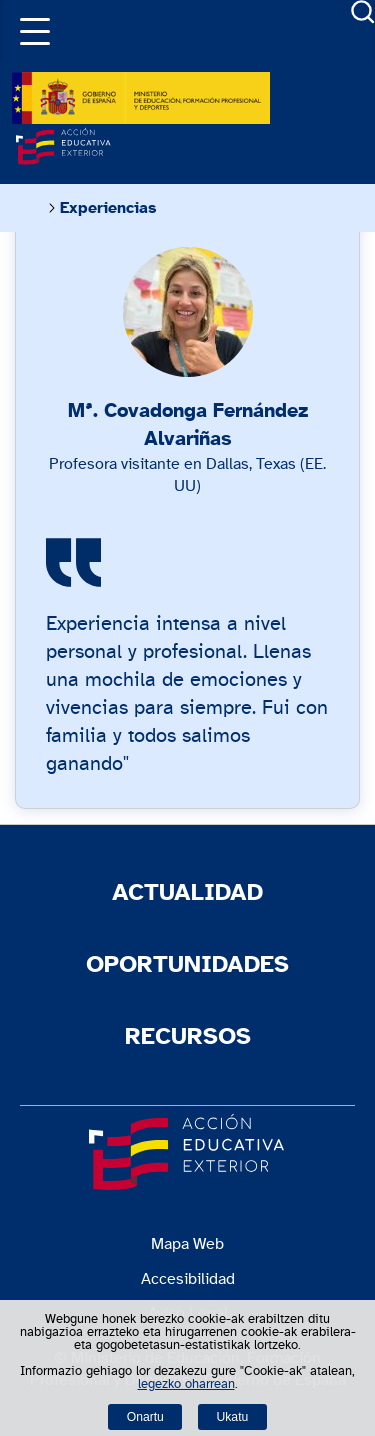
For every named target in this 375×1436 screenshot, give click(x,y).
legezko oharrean (186, 1384)
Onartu (145, 1417)
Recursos (188, 1037)
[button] (30, 30)
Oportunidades (187, 965)
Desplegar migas (29, 208)
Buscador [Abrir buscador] (363, 12)
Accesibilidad (188, 1279)
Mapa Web (187, 1244)
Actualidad (187, 893)
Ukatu (233, 1417)
